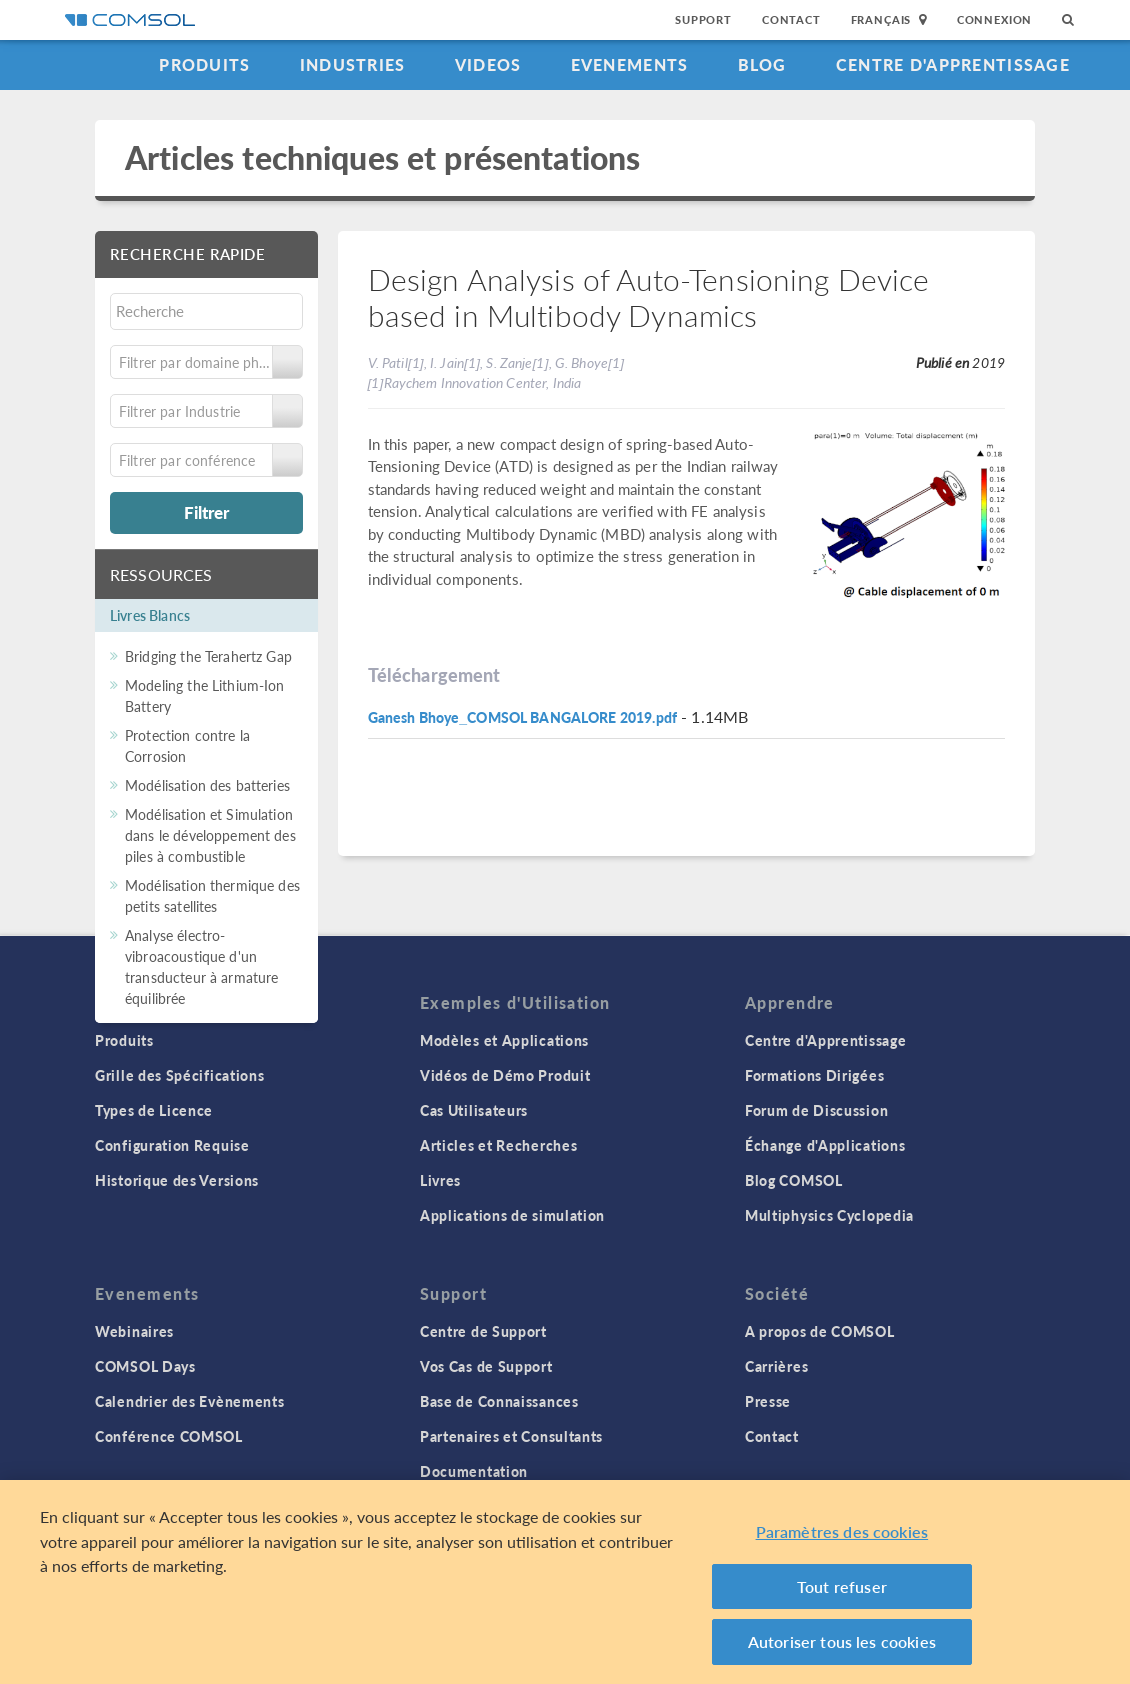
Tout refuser (842, 1592)
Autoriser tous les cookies (842, 1648)
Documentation (474, 1471)
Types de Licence (154, 1110)
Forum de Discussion (816, 1110)
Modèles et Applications (504, 1040)
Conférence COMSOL (169, 1436)
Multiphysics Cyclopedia (829, 1215)
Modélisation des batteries (207, 785)
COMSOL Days (145, 1366)
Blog (762, 64)
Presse (768, 1401)
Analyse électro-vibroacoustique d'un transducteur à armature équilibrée (201, 966)
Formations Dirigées (814, 1075)
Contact (791, 19)
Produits (204, 64)
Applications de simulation (512, 1215)
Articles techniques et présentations (382, 157)
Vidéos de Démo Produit (505, 1075)
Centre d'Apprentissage (953, 64)
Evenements (630, 64)
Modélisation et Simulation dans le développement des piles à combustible (210, 835)
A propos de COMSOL (820, 1331)
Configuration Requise (172, 1145)
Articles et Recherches (498, 1145)
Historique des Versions (177, 1180)
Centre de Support (483, 1331)
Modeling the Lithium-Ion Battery (205, 695)
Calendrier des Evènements (190, 1401)
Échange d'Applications (825, 1145)
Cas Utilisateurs (474, 1110)
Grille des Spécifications (180, 1075)
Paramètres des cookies (842, 1538)
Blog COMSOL (794, 1180)
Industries (353, 64)
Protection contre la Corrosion (187, 745)
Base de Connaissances (499, 1401)
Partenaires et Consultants (511, 1436)
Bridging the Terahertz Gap (208, 656)
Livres (440, 1180)
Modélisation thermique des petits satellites (212, 895)
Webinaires (134, 1331)
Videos (488, 64)
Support (703, 19)
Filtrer (206, 512)
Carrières (776, 1366)
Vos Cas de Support (486, 1366)
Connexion (994, 19)
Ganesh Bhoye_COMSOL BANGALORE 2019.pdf (523, 717)
